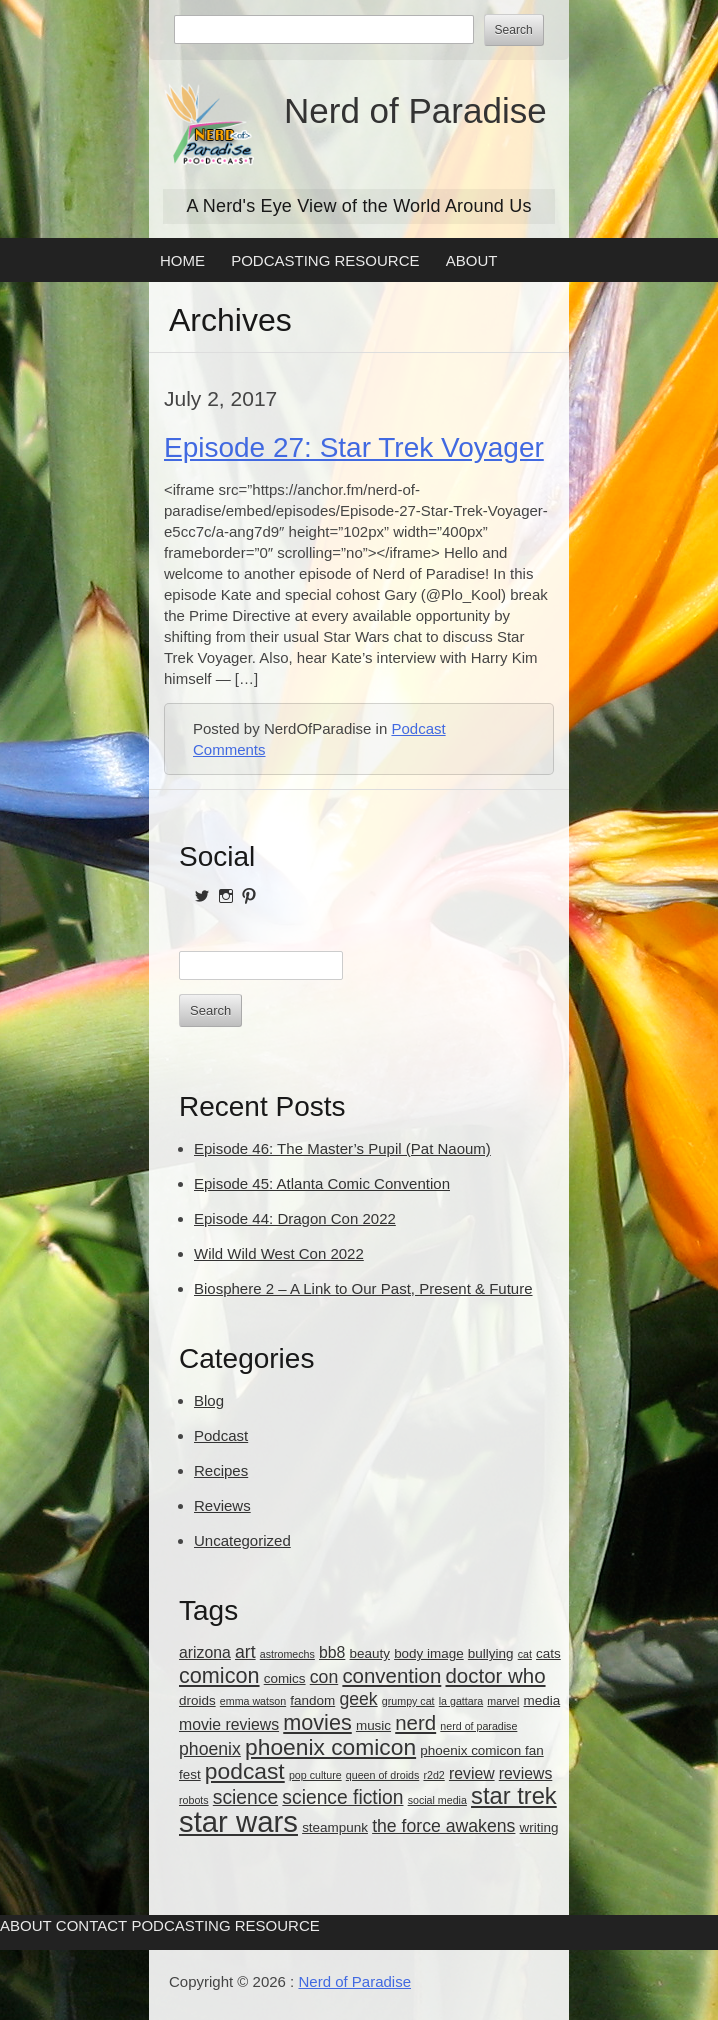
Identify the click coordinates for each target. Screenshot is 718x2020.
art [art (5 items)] (245, 1652)
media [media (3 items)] (542, 1700)
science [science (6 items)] (245, 1797)
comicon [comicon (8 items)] (219, 1675)
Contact (91, 1925)
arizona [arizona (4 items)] (205, 1652)
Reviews (222, 1505)
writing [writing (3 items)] (539, 1827)
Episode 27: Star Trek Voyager (354, 447)
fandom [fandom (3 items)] (312, 1700)
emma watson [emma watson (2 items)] (253, 1701)
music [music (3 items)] (373, 1725)
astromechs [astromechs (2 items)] (287, 1654)
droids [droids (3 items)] (197, 1700)
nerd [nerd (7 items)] (415, 1722)
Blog (209, 1400)
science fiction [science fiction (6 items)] (342, 1797)
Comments (229, 749)
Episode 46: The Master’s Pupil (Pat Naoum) (342, 1148)
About (472, 260)
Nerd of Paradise (415, 110)
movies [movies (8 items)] (317, 1722)
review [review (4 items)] (472, 1773)
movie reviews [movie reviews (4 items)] (229, 1724)
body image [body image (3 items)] (429, 1653)
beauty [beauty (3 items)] (370, 1653)
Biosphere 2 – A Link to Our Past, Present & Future (363, 1288)
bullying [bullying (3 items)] (491, 1653)
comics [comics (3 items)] (285, 1678)
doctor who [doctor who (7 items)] (495, 1675)
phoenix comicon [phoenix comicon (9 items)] (330, 1747)
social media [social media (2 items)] (437, 1800)
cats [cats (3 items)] (548, 1653)
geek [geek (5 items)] (358, 1699)
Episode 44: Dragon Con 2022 (295, 1218)
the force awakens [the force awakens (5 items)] (443, 1826)
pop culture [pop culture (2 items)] (315, 1775)
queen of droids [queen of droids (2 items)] (382, 1775)
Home (182, 260)
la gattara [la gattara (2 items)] (461, 1701)
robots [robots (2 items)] (194, 1800)
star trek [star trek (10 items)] (514, 1796)
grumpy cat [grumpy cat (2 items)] (408, 1701)
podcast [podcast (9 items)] (245, 1771)
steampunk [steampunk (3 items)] (335, 1827)
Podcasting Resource (325, 260)
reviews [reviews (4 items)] (526, 1773)
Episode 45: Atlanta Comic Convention (322, 1183)
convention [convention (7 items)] (391, 1675)
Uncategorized (242, 1540)
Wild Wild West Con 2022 (279, 1253)
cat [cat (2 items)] (525, 1654)
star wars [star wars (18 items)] (238, 1821)
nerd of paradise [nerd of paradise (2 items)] (478, 1726)
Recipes (221, 1470)
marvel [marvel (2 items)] (503, 1701)
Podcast (418, 728)
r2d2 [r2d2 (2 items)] (433, 1775)
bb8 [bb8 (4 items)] (332, 1652)
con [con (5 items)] (324, 1677)
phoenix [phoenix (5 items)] (210, 1749)
